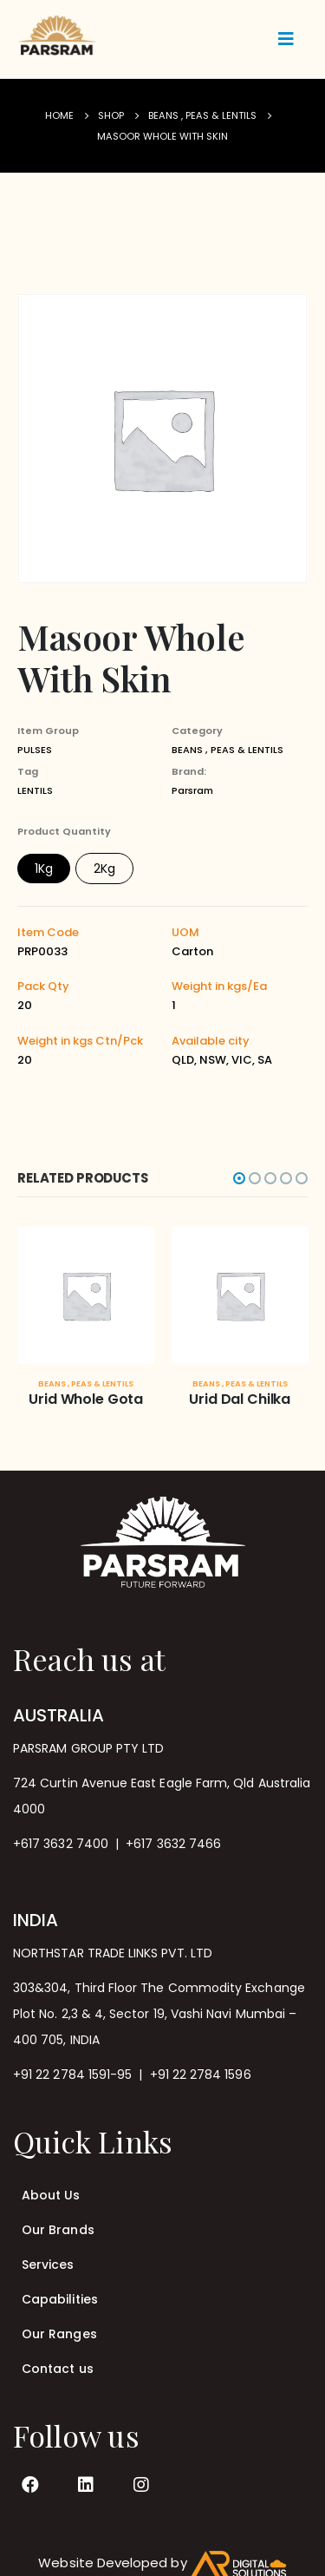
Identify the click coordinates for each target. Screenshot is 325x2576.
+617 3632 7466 (173, 1843)
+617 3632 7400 (60, 1843)
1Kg (44, 868)
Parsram (192, 790)
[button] (239, 1178)
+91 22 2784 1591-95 (72, 2074)
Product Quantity (64, 831)
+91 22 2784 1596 (200, 2074)
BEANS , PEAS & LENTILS (227, 750)
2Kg (104, 868)
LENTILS (35, 790)
